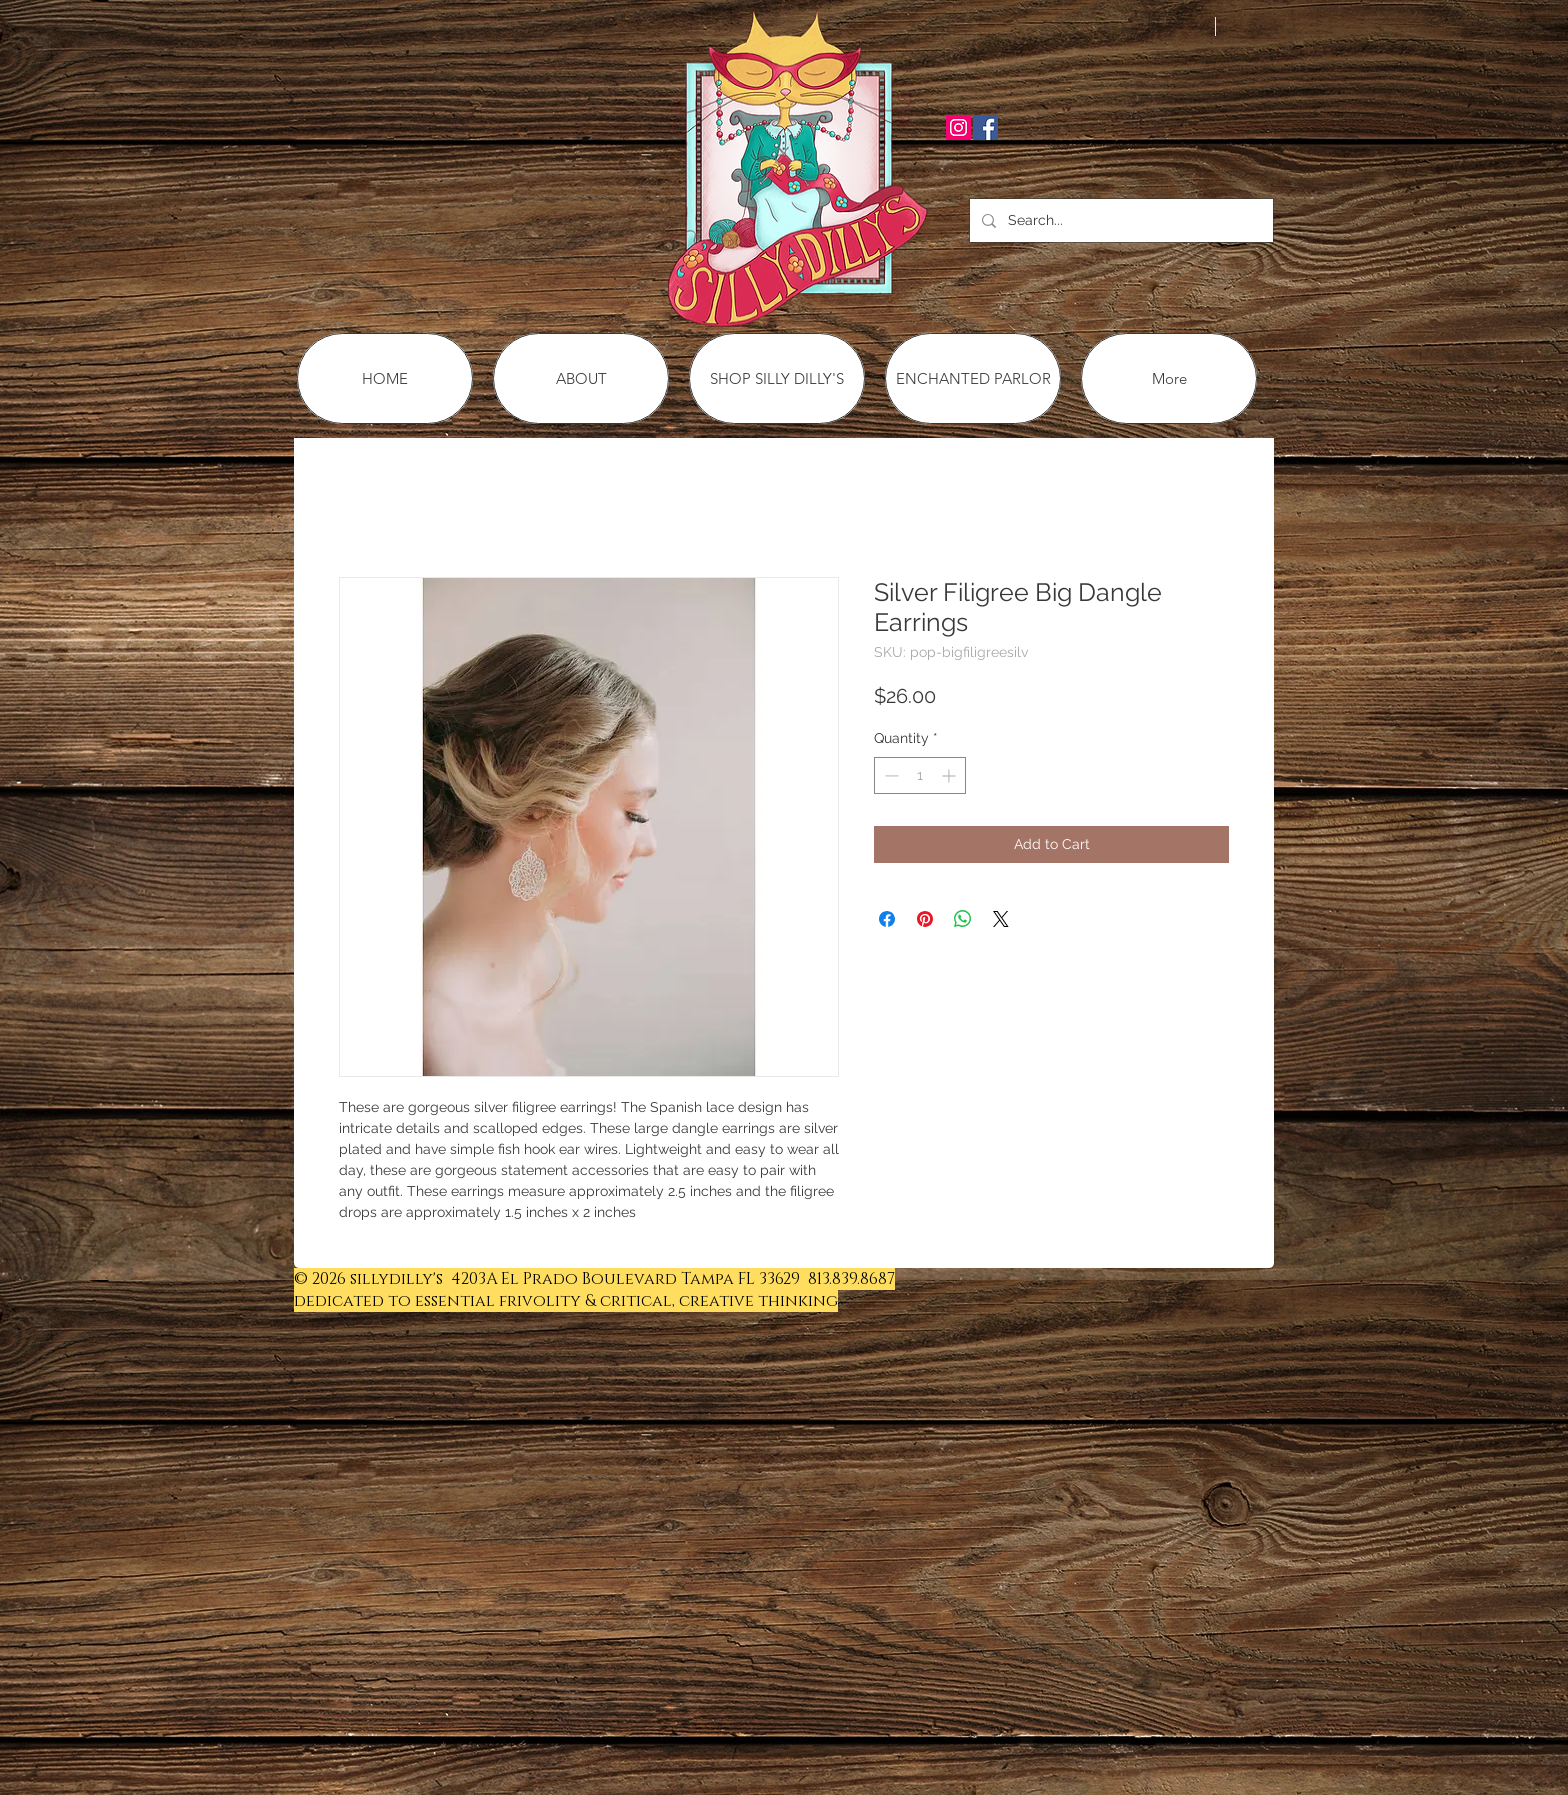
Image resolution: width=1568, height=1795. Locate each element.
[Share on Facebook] (887, 919)
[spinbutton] (920, 775)
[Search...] (1119, 220)
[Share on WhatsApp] (963, 919)
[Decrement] (889, 775)
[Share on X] (1001, 919)
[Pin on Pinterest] (925, 919)
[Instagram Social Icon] (958, 127)
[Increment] (950, 775)
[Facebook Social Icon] (985, 127)
